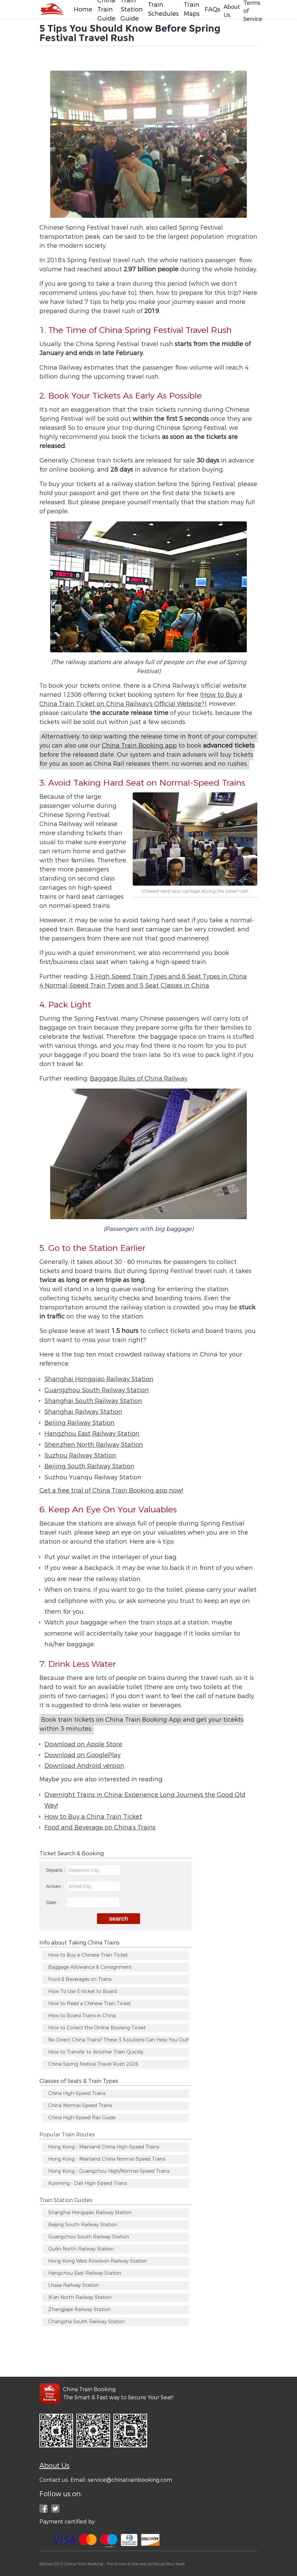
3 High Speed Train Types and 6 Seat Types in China (168, 976)
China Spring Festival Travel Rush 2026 (93, 2064)
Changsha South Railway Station (86, 2322)
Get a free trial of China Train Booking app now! (111, 1490)
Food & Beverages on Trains (79, 1979)
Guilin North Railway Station (81, 2249)
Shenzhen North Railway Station (93, 1445)
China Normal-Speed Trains (80, 2105)
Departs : (83, 1870)
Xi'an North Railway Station (79, 2297)
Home (83, 9)
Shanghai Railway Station (83, 1412)
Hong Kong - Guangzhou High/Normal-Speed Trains (108, 2171)
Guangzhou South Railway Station (96, 1390)
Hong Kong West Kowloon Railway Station (97, 2261)
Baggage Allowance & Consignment (90, 1967)
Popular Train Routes (67, 2134)
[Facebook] (52, 9)
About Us (54, 2465)
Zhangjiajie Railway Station (79, 2309)
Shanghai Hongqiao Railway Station (99, 1379)
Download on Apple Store (83, 1744)
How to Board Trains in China (82, 2016)
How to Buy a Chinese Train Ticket (88, 1955)
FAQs (212, 9)
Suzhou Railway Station (80, 1455)
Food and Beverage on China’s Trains (100, 1827)
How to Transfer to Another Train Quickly (95, 2052)
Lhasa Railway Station (73, 2285)
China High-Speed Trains (76, 2093)
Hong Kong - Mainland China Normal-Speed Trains (106, 2159)
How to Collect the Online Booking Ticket (97, 2028)
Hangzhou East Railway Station (91, 1434)
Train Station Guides (66, 2200)
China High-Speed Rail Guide (82, 2118)
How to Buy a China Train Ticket (93, 1817)
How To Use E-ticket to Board (82, 1991)
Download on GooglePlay (82, 1755)
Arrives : (83, 1886)
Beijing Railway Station (79, 1423)
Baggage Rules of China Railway (138, 1078)
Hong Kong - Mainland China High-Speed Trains (103, 2147)
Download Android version (84, 1766)
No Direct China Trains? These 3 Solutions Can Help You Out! (118, 2040)
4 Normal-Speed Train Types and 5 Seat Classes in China (124, 986)
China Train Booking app (139, 746)
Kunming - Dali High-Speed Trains (87, 2183)
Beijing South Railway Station (89, 1466)
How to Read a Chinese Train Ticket (89, 2003)
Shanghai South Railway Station (93, 1401)
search (118, 1918)
